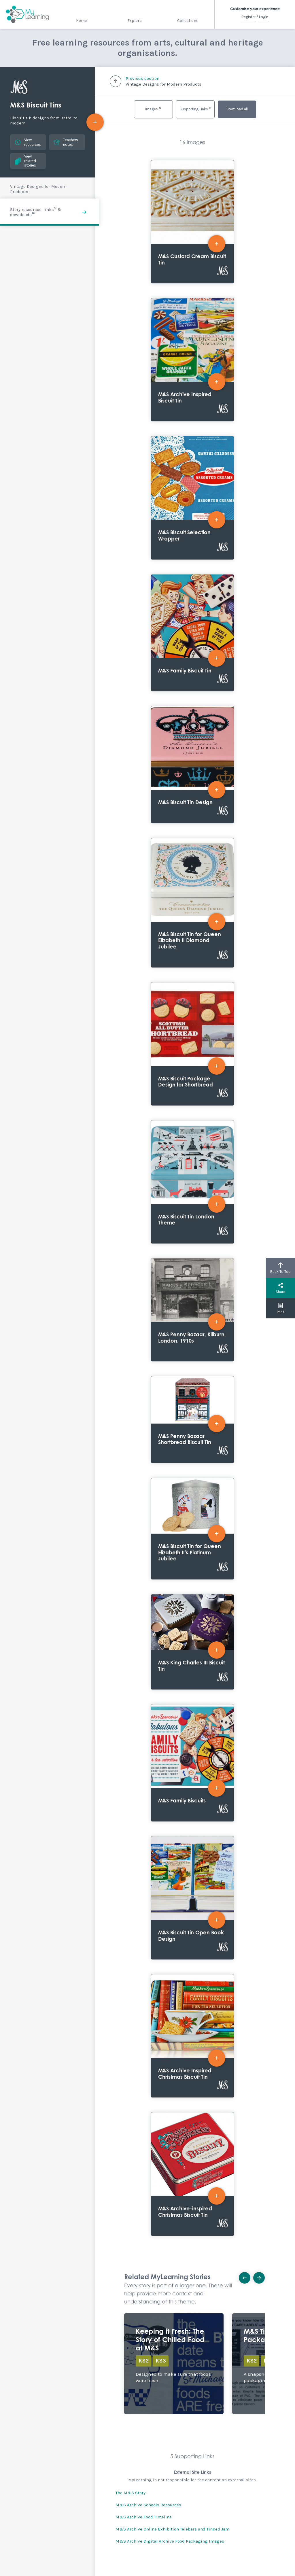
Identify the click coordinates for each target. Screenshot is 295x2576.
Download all (237, 109)
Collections (187, 20)
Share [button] (280, 1288)
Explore (134, 20)
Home (81, 20)
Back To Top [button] (280, 1268)
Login (263, 17)
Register (248, 17)
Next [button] (261, 2276)
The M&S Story (130, 2492)
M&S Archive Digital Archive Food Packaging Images (170, 2541)
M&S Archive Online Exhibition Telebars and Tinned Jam (172, 2529)
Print (280, 1308)
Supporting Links (195, 108)
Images (153, 108)
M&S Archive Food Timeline (144, 2517)
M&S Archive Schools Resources (148, 2504)
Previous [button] (246, 2276)
